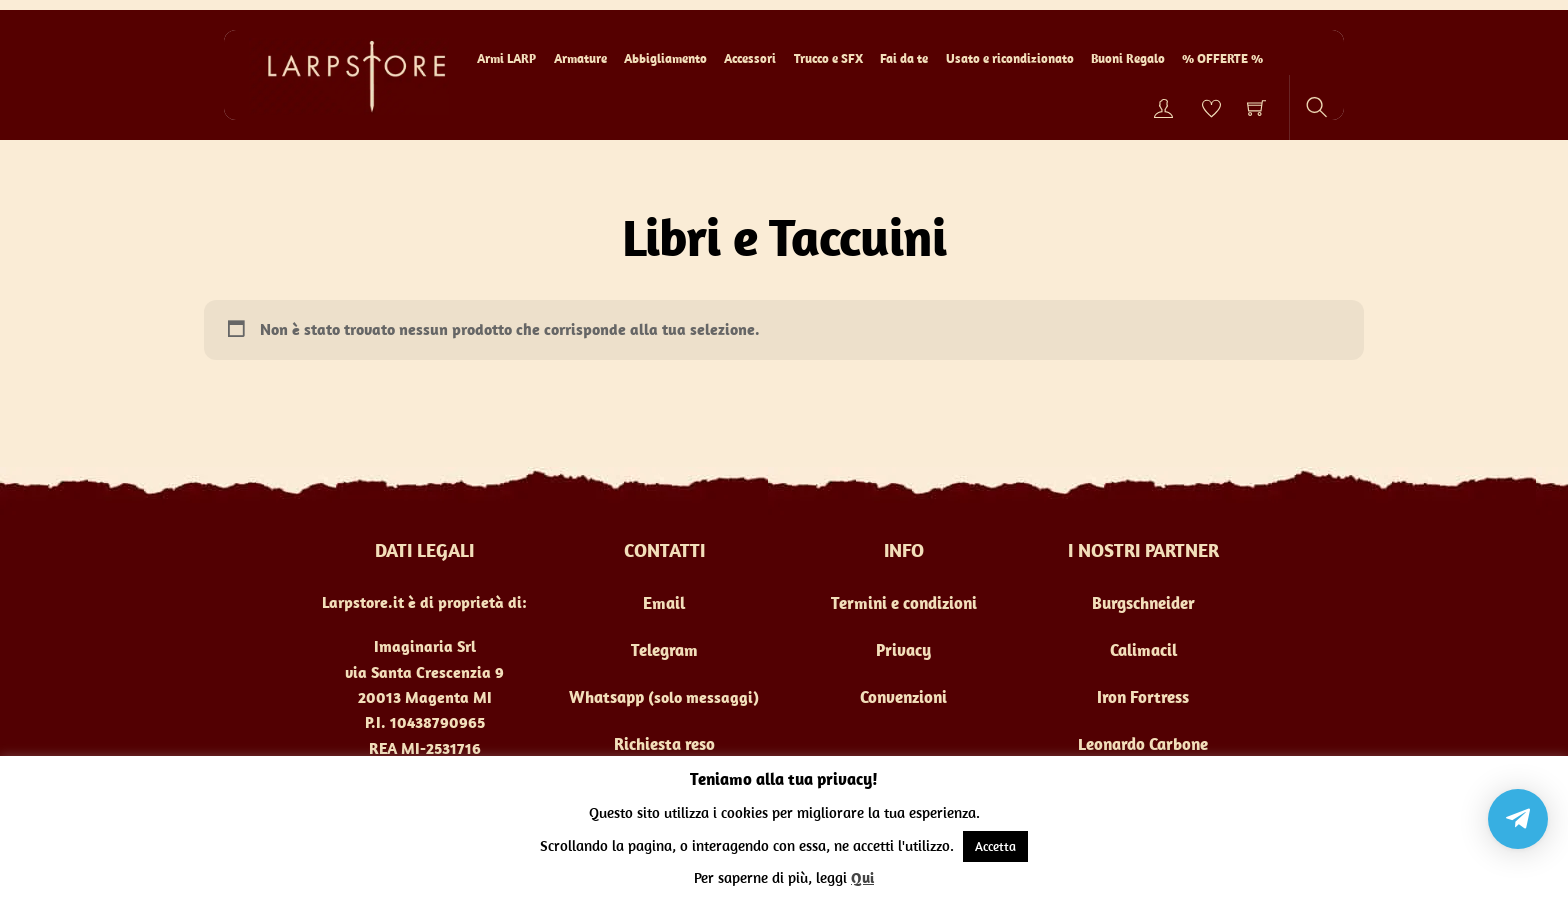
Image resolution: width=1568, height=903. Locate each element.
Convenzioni (903, 697)
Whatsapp (606, 697)
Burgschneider (1143, 603)
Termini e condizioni (904, 603)
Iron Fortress (1143, 697)
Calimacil (1143, 650)
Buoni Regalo (1128, 58)
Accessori (750, 58)
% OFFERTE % (1222, 58)
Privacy (903, 650)
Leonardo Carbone (1143, 744)
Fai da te (904, 58)
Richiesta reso (664, 744)
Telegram (664, 650)
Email (664, 603)
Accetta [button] (995, 846)
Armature (580, 58)
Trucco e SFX (828, 58)
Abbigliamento (665, 58)
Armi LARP (506, 58)
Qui (862, 877)
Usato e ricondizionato (1010, 58)
